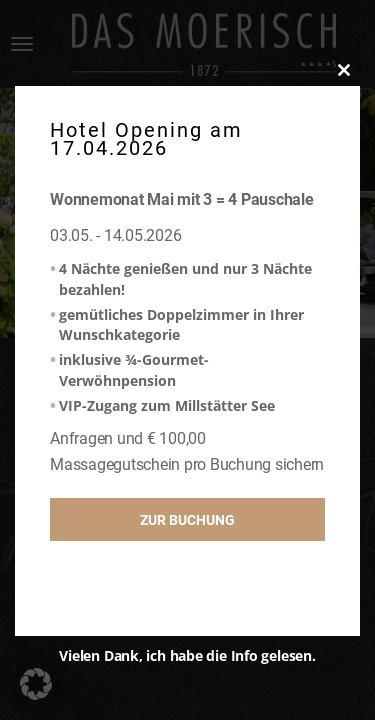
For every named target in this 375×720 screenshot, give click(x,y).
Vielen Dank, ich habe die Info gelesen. (187, 655)
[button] (36, 684)
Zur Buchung (187, 520)
